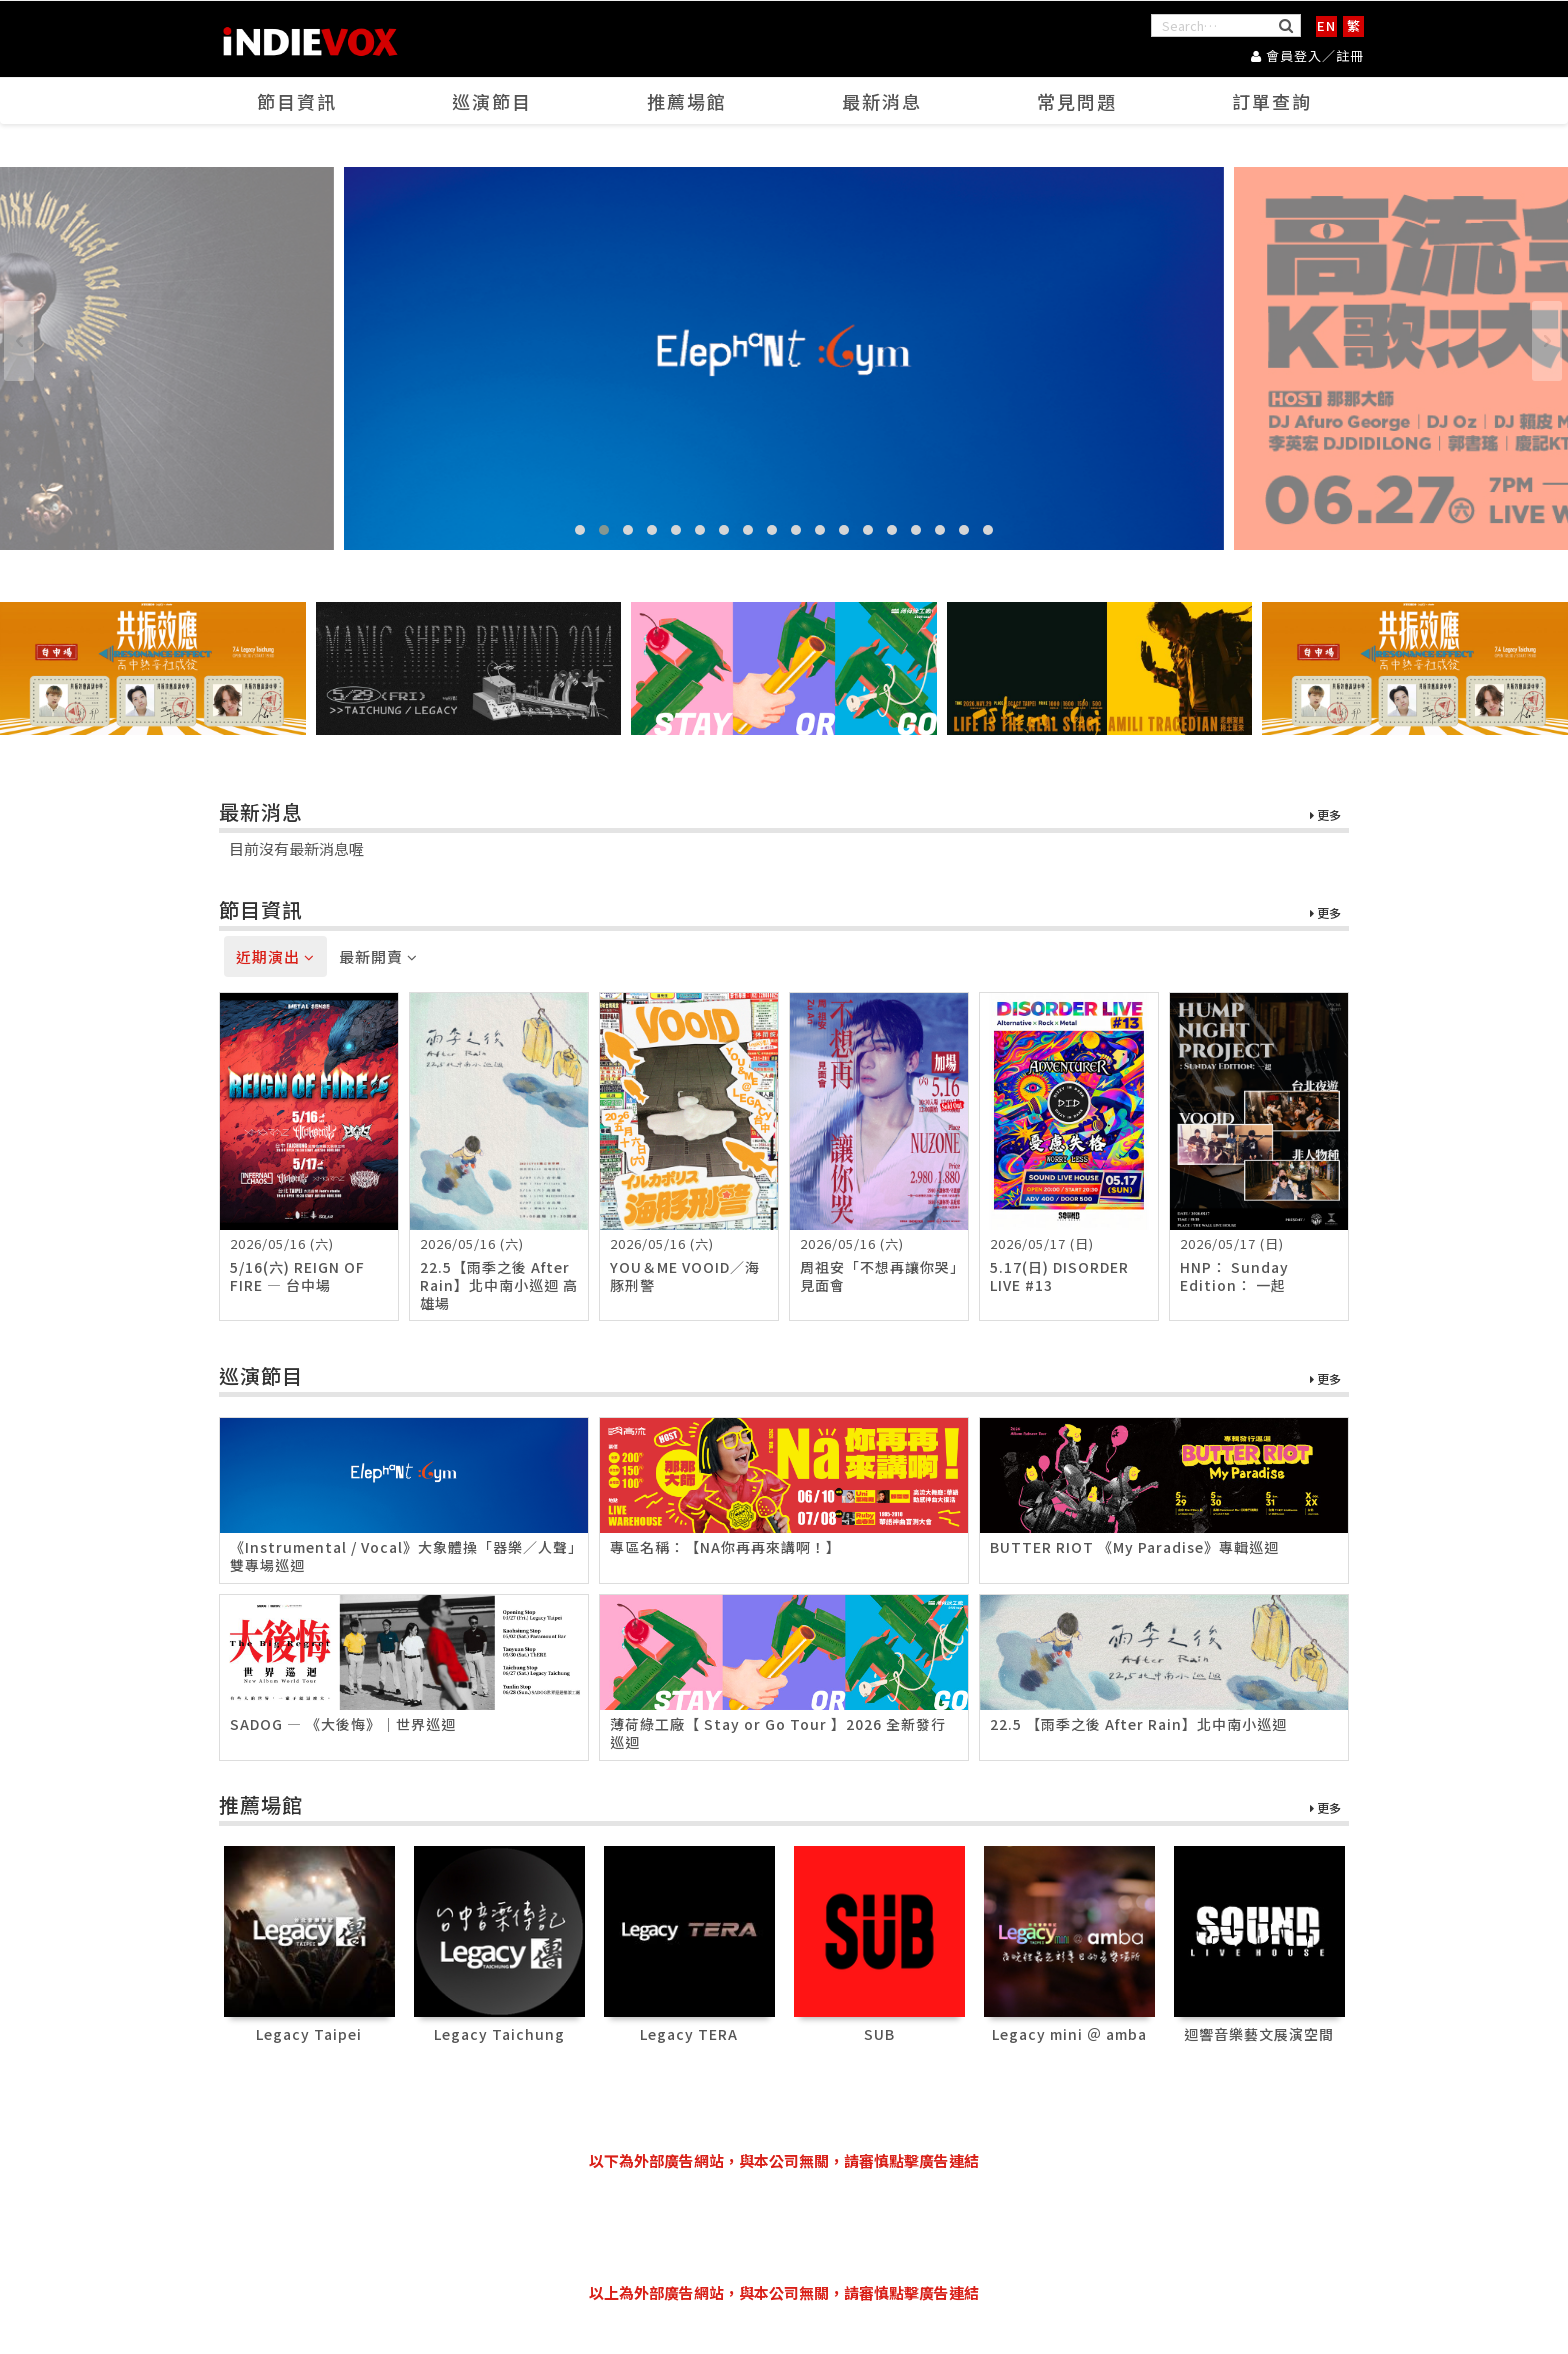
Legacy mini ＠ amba (1069, 2034)
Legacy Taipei (309, 2034)
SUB (879, 2034)
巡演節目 (492, 101)
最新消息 (882, 101)
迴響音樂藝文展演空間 (1259, 2034)
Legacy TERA (689, 2034)
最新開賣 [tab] (378, 956)
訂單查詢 (1272, 101)
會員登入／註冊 (1307, 55)
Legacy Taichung (499, 2034)
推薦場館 (687, 101)
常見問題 (1077, 101)
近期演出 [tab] (275, 956)
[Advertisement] (784, 2227)
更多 (1325, 815)
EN (1326, 25)
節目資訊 (297, 101)
